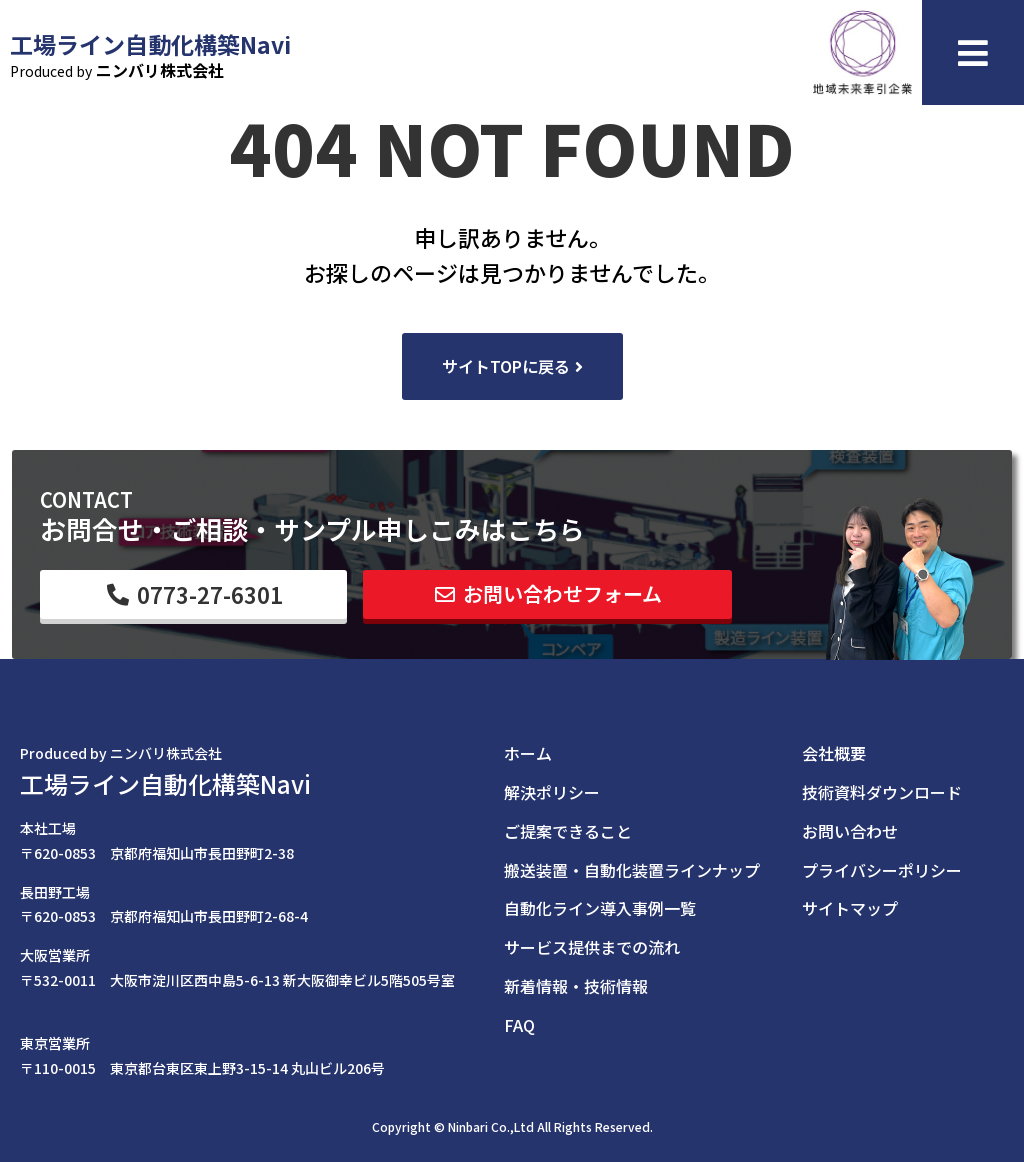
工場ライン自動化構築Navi (165, 783)
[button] (512, 366)
